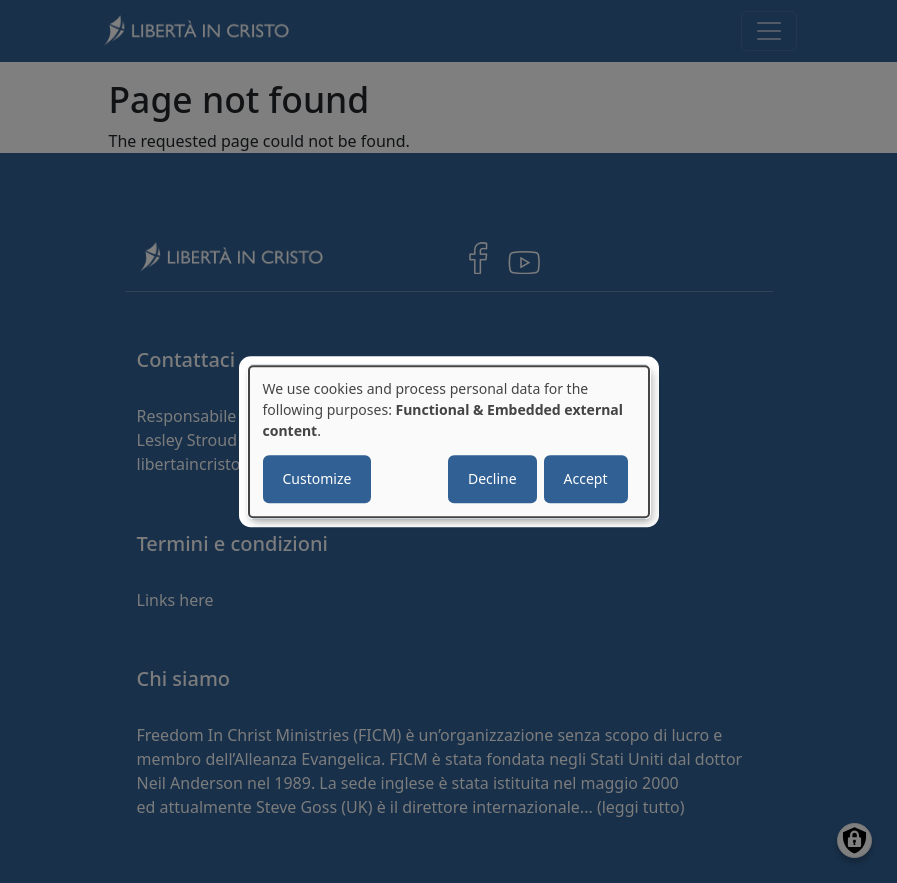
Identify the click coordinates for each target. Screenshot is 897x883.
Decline (492, 478)
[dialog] (449, 442)
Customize (317, 478)
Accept (586, 478)
